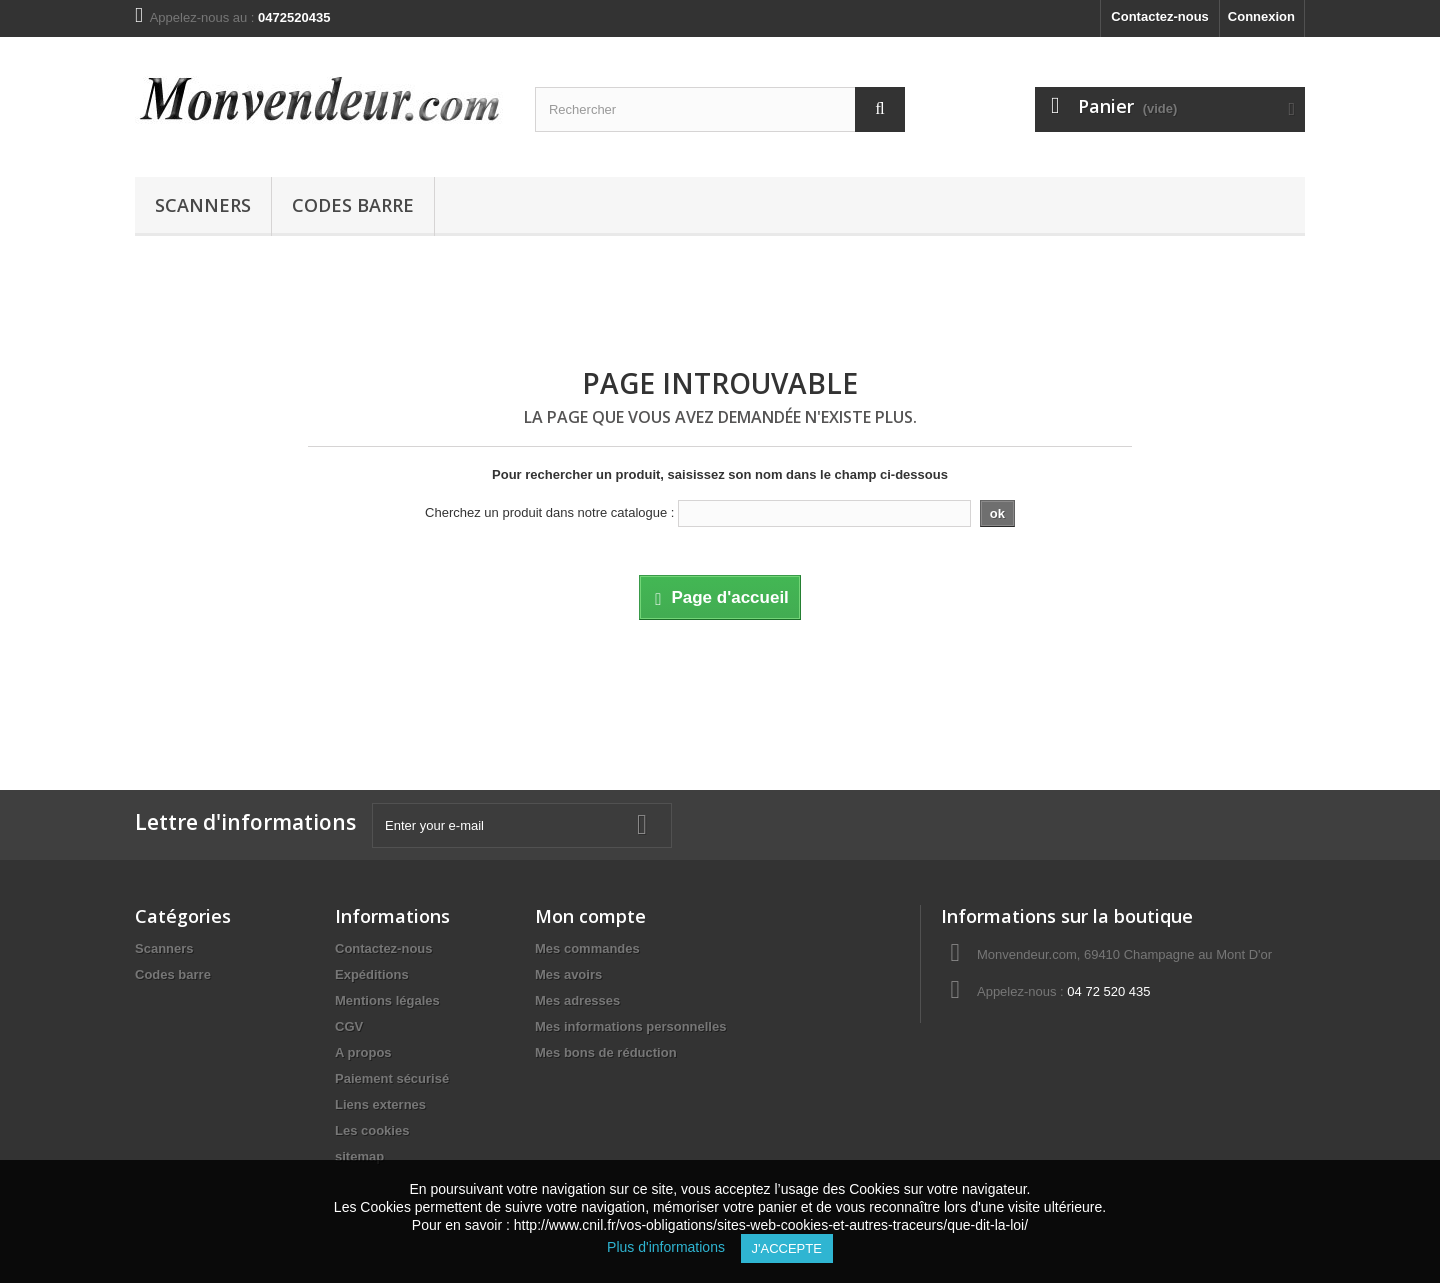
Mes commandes (587, 948)
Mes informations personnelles (630, 1026)
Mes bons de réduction (606, 1052)
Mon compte (590, 916)
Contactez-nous (1160, 16)
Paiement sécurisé (392, 1078)
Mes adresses (577, 1000)
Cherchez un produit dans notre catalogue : (549, 512)
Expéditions (372, 974)
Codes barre (353, 205)
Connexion (1261, 16)
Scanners (203, 205)
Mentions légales (387, 1000)
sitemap (359, 1156)
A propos (363, 1052)
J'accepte (787, 1248)
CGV (349, 1026)
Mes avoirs (568, 974)
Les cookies (372, 1130)
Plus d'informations (673, 1247)
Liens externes (380, 1104)
